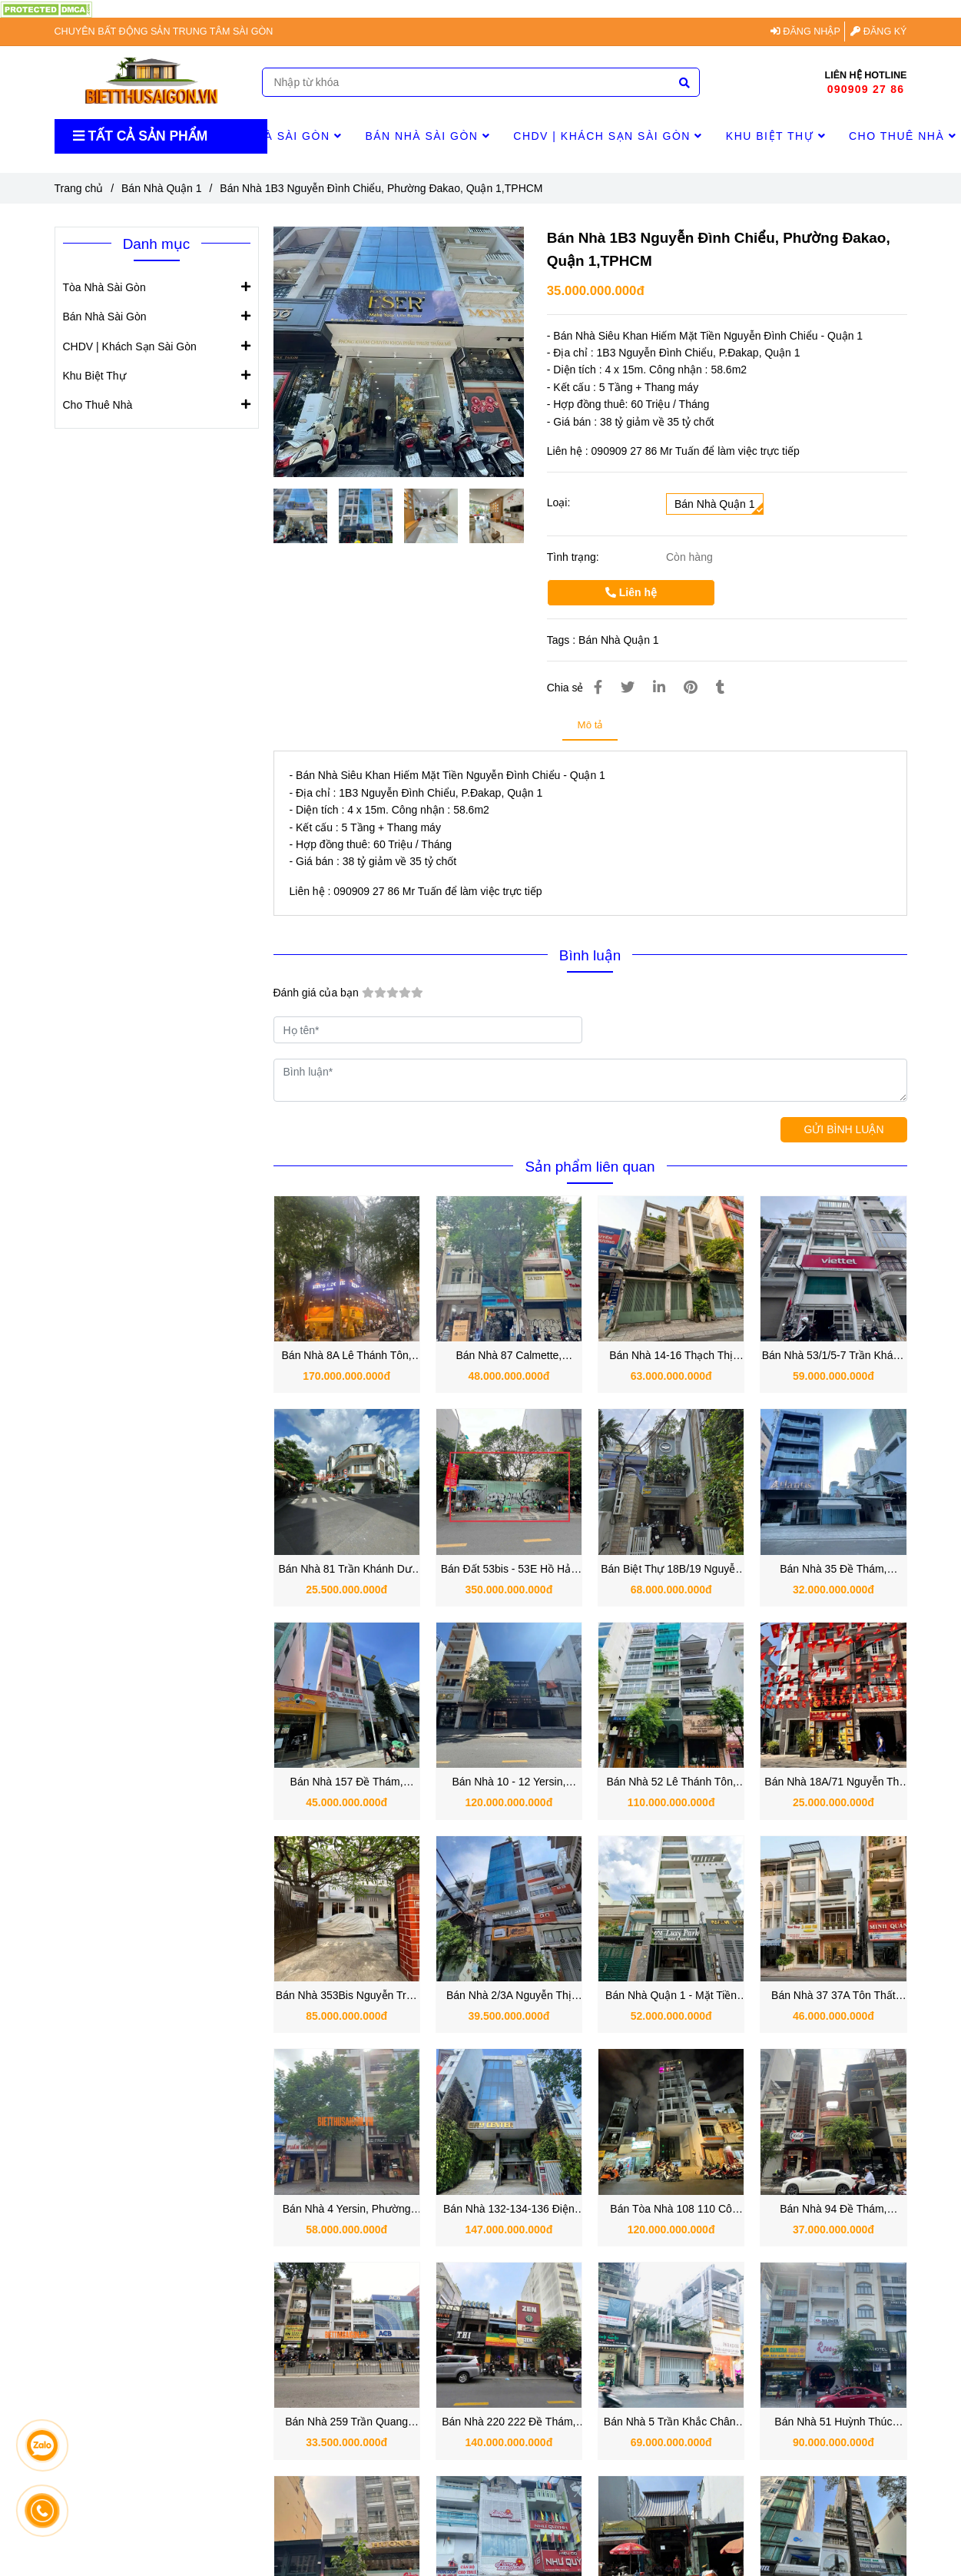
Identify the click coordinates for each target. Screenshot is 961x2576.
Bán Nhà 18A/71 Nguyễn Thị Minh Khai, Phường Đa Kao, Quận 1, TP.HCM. (833, 1782)
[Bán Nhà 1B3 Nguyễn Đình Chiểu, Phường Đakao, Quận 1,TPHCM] (46, 8)
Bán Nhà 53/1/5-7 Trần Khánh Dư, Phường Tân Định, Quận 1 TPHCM (833, 1356)
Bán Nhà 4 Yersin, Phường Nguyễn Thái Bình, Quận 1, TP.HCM (346, 2210)
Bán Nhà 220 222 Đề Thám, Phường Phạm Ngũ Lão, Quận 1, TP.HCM (508, 2422)
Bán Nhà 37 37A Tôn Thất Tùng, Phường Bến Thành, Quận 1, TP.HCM (834, 1996)
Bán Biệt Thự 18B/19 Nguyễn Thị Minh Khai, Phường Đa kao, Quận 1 (671, 1570)
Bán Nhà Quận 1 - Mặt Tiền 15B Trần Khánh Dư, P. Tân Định (671, 1996)
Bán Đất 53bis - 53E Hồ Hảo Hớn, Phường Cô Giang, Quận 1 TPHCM (509, 1570)
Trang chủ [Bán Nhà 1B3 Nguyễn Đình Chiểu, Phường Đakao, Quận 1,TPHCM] (79, 188)
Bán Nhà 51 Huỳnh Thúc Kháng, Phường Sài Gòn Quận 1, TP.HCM (833, 2422)
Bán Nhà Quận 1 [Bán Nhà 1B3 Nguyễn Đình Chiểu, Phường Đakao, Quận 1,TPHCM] (161, 188)
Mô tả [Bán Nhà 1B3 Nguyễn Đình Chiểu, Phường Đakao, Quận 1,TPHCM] (590, 725)
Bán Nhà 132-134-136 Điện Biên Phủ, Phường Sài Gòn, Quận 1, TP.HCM (509, 2210)
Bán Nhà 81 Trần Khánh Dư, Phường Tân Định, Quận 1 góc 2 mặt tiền (346, 1570)
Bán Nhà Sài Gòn (427, 136)
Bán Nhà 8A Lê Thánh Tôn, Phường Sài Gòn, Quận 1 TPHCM (347, 1356)
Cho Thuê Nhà (98, 404)
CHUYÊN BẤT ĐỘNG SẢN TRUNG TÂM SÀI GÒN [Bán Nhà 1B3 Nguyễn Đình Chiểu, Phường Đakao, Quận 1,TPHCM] (164, 31)
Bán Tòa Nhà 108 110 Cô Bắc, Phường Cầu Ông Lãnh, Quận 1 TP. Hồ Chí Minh (671, 2210)
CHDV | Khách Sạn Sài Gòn (608, 136)
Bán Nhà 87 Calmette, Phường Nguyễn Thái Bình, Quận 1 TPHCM (509, 1356)
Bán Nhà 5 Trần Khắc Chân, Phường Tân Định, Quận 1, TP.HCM (671, 2422)
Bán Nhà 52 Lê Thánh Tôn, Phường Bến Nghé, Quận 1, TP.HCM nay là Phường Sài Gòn (671, 1782)
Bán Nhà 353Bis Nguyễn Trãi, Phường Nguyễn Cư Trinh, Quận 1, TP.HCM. (347, 1996)
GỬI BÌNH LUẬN (843, 1129)
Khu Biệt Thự (776, 136)
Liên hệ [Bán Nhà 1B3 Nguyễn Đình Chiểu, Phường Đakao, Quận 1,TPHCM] (631, 592)
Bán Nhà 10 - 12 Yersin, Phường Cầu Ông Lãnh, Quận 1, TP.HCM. (508, 1782)
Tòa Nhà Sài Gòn (279, 136)
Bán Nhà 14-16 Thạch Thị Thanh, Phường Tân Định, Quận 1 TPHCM (671, 1356)
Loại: (559, 502)
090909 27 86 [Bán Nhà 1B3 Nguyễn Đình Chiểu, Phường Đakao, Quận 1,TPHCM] (865, 89)
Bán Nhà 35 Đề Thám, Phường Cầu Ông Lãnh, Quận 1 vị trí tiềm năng (833, 1570)
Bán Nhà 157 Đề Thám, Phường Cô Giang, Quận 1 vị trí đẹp (347, 1782)
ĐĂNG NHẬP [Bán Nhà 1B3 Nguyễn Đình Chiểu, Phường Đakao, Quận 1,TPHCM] (805, 31)
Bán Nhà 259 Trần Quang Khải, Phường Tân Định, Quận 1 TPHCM (346, 2422)
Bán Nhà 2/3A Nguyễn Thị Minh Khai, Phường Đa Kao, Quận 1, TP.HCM (509, 1996)
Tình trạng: (574, 557)
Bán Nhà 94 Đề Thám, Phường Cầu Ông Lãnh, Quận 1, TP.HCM (833, 2210)
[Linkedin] (659, 687)
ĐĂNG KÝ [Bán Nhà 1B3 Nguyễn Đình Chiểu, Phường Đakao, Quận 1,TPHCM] (878, 31)
